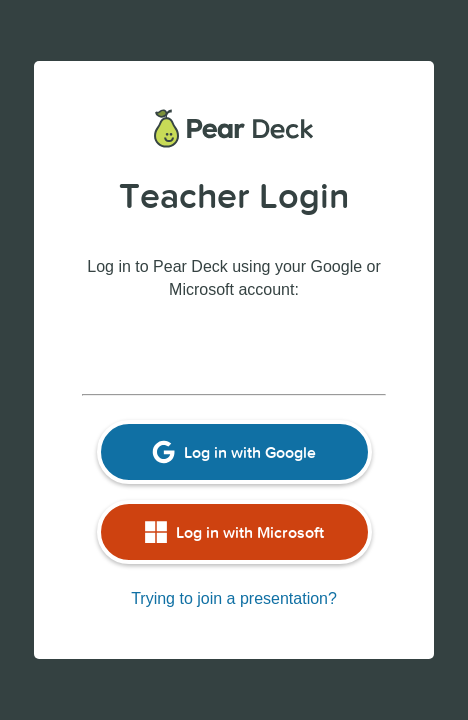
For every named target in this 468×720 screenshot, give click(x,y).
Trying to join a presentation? (234, 598)
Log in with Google (234, 452)
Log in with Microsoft (234, 532)
